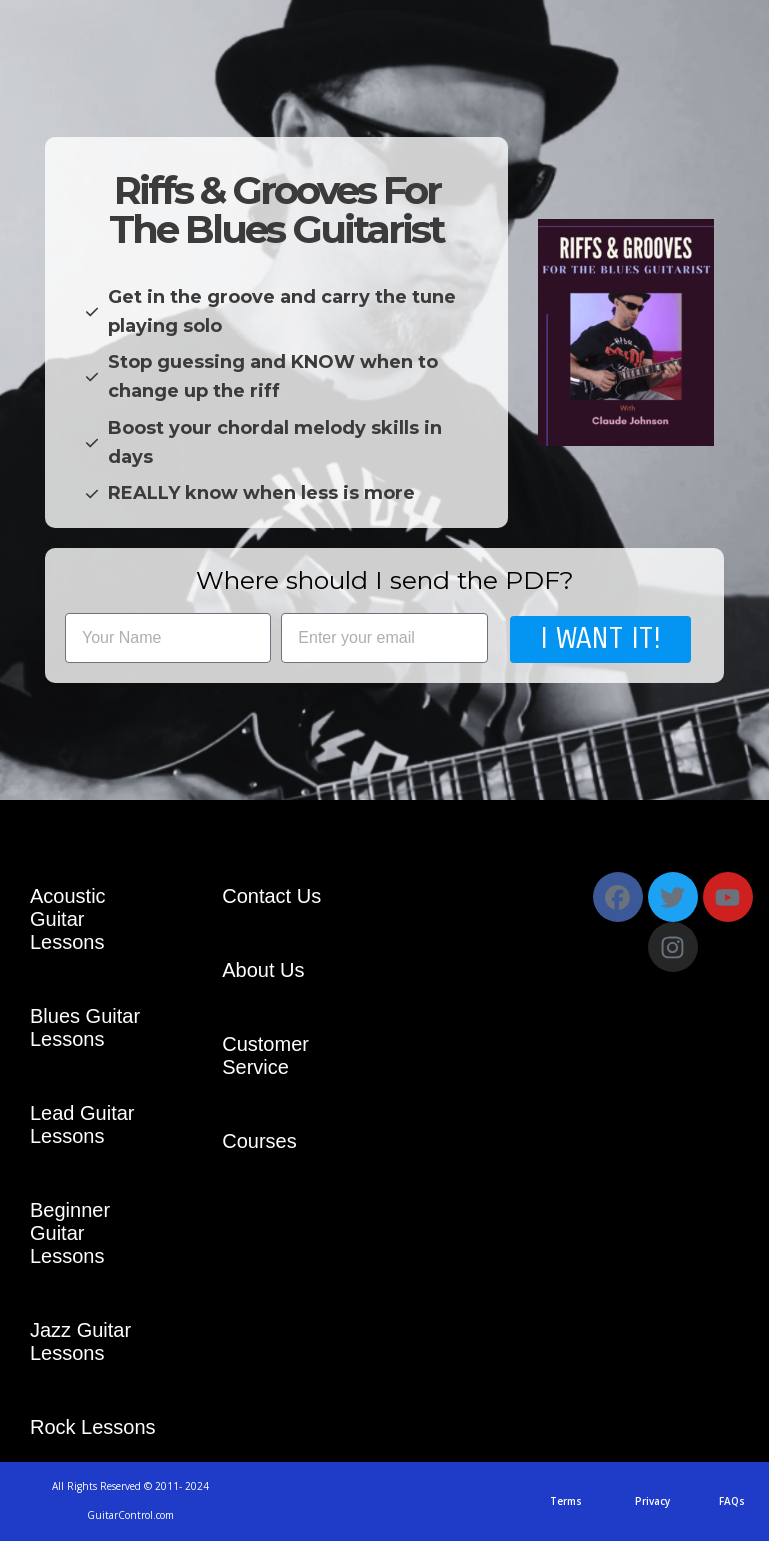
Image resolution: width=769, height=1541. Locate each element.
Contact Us (271, 896)
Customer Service (265, 1055)
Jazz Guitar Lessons (80, 1341)
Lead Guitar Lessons (82, 1124)
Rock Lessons (93, 1427)
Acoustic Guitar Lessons (68, 919)
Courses (259, 1141)
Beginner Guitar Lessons (70, 1233)
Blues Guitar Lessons (85, 1027)
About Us (263, 970)
